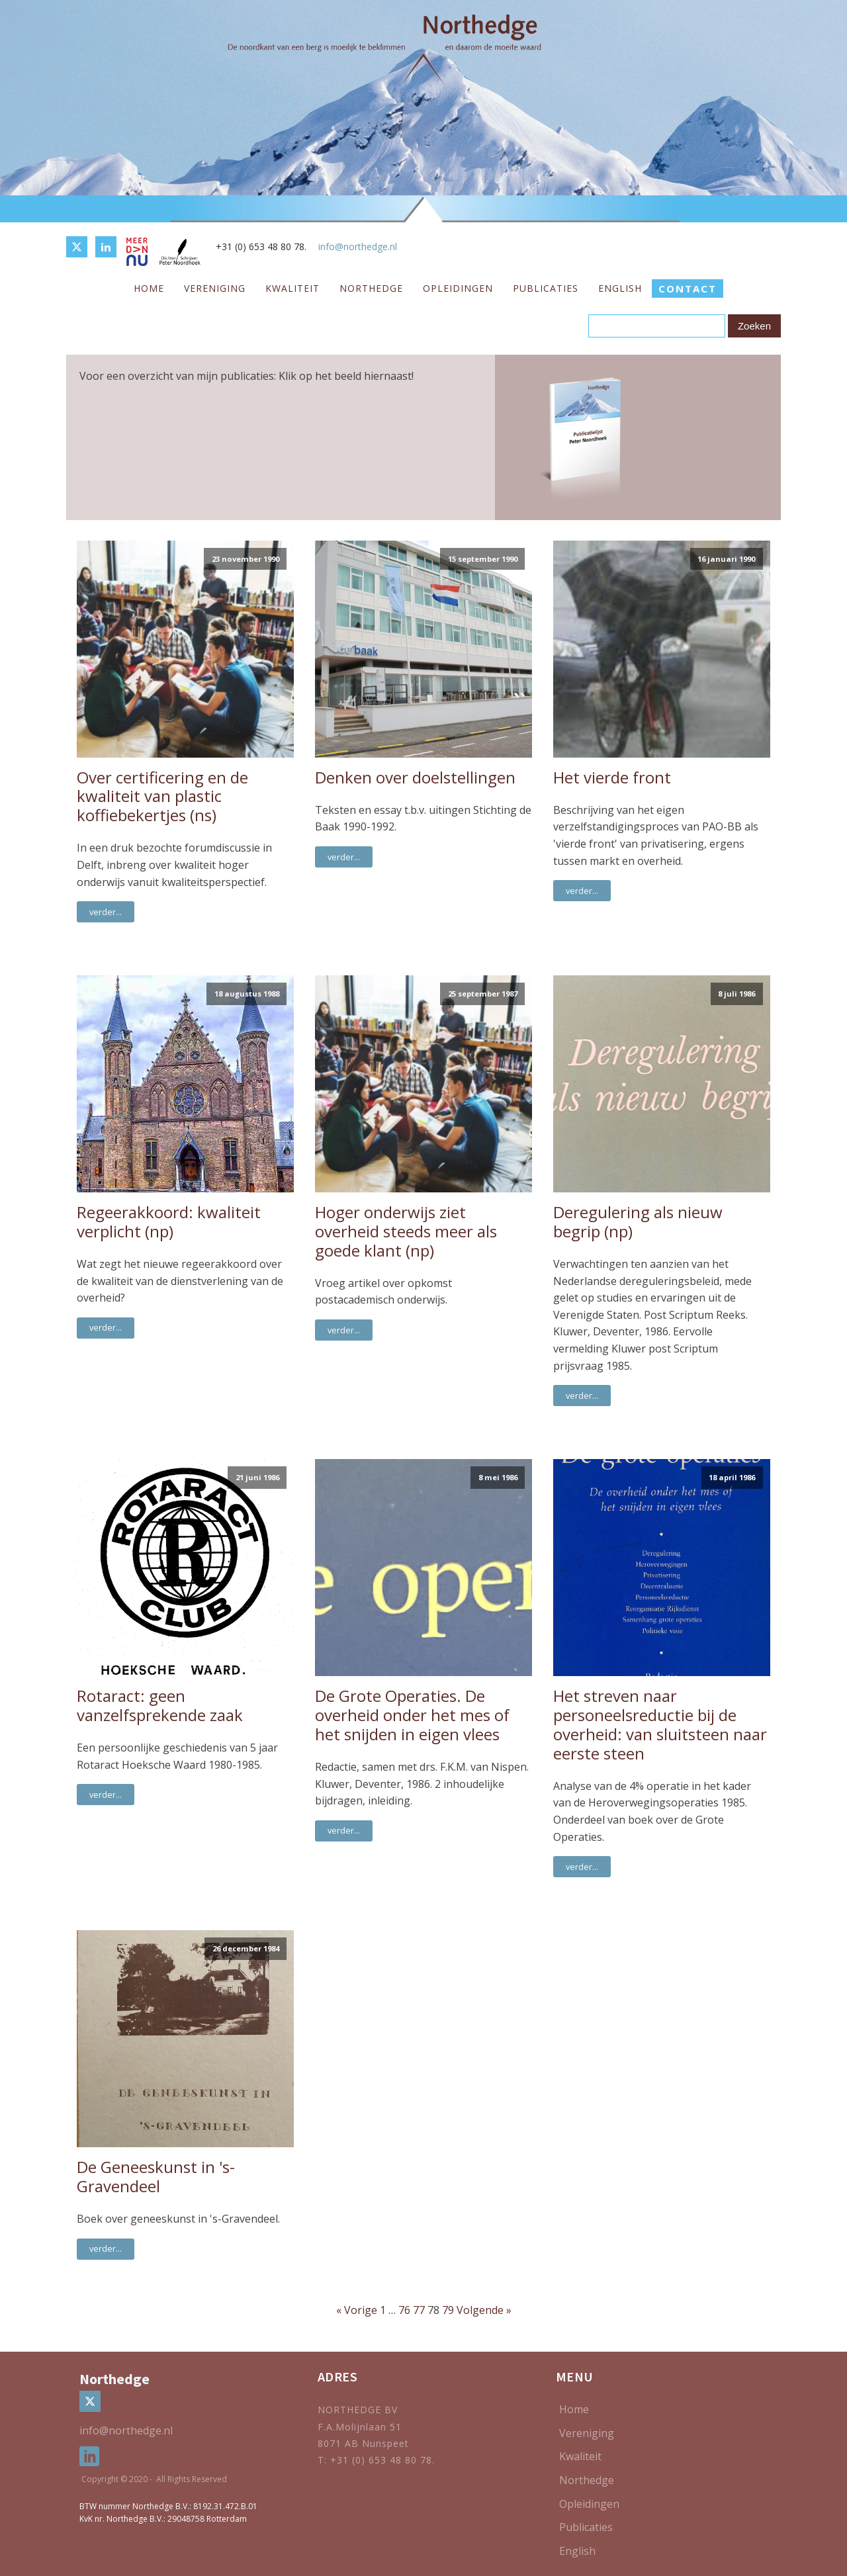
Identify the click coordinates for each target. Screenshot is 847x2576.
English (620, 288)
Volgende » (484, 2310)
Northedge (371, 288)
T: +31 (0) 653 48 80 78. (378, 2460)
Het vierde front (612, 777)
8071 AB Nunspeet (363, 2443)
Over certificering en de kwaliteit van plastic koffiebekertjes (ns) (162, 796)
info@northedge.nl (357, 246)
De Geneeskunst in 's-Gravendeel (156, 2177)
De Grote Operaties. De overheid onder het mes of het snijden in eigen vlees (412, 1715)
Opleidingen (458, 288)
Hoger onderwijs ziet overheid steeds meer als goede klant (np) (406, 1231)
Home (149, 288)
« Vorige (356, 2310)
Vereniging (214, 288)
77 (419, 2310)
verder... (105, 912)
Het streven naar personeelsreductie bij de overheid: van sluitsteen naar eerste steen (660, 1725)
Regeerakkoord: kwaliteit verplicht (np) (169, 1222)
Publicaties (545, 288)
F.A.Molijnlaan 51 (360, 2427)
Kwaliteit (292, 288)
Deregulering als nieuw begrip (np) (638, 1222)
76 (404, 2310)
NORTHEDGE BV (358, 2410)
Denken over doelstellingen (415, 777)
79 (448, 2310)
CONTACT (687, 288)
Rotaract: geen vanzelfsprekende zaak (160, 1706)
